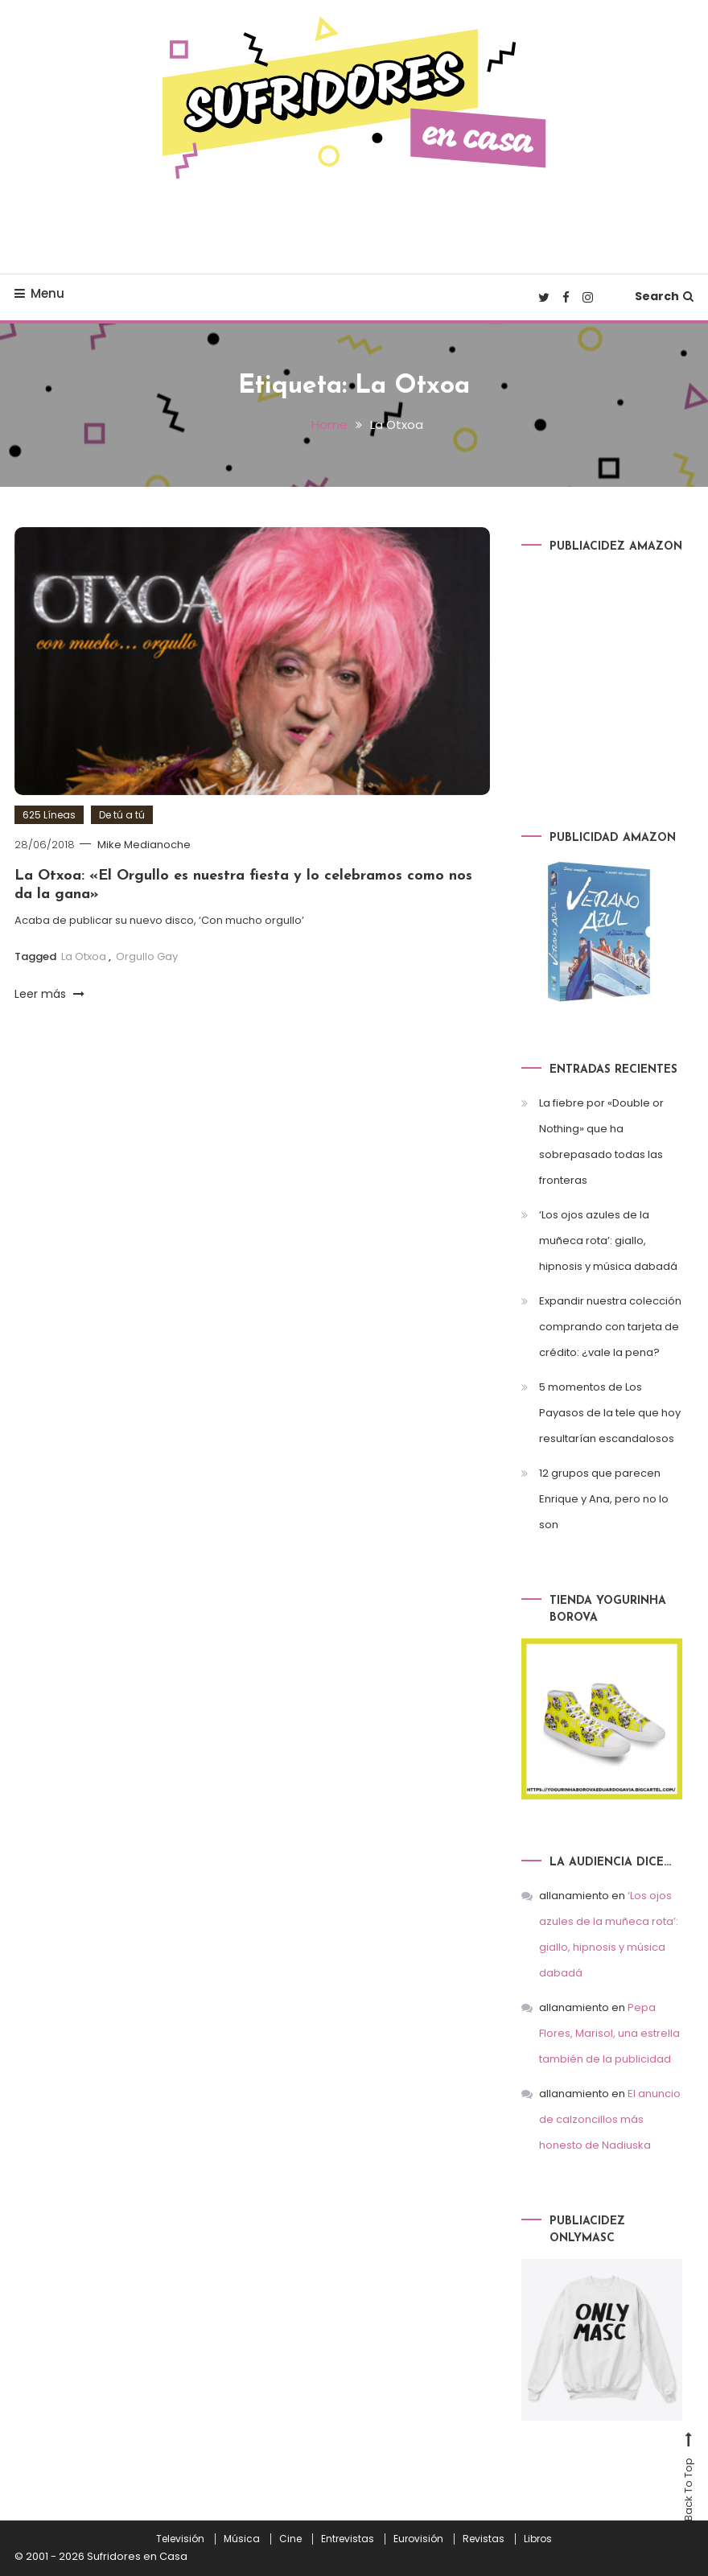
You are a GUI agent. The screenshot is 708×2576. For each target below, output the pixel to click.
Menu (39, 293)
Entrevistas (347, 2539)
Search (664, 296)
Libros (538, 2539)
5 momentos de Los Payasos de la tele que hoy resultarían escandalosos (610, 1412)
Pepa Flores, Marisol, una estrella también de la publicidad (609, 2033)
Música (242, 2539)
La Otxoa (83, 956)
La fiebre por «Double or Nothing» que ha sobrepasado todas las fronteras (601, 1141)
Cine (290, 2539)
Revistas (483, 2539)
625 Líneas (49, 815)
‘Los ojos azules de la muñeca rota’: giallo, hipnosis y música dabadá (608, 1240)
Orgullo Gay (147, 956)
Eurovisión (418, 2539)
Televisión (180, 2539)
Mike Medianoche (144, 844)
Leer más (49, 994)
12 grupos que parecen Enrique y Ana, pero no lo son (604, 1498)
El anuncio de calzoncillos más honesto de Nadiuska (610, 2119)
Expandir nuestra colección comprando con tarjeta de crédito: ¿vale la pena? (610, 1326)
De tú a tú (122, 815)
